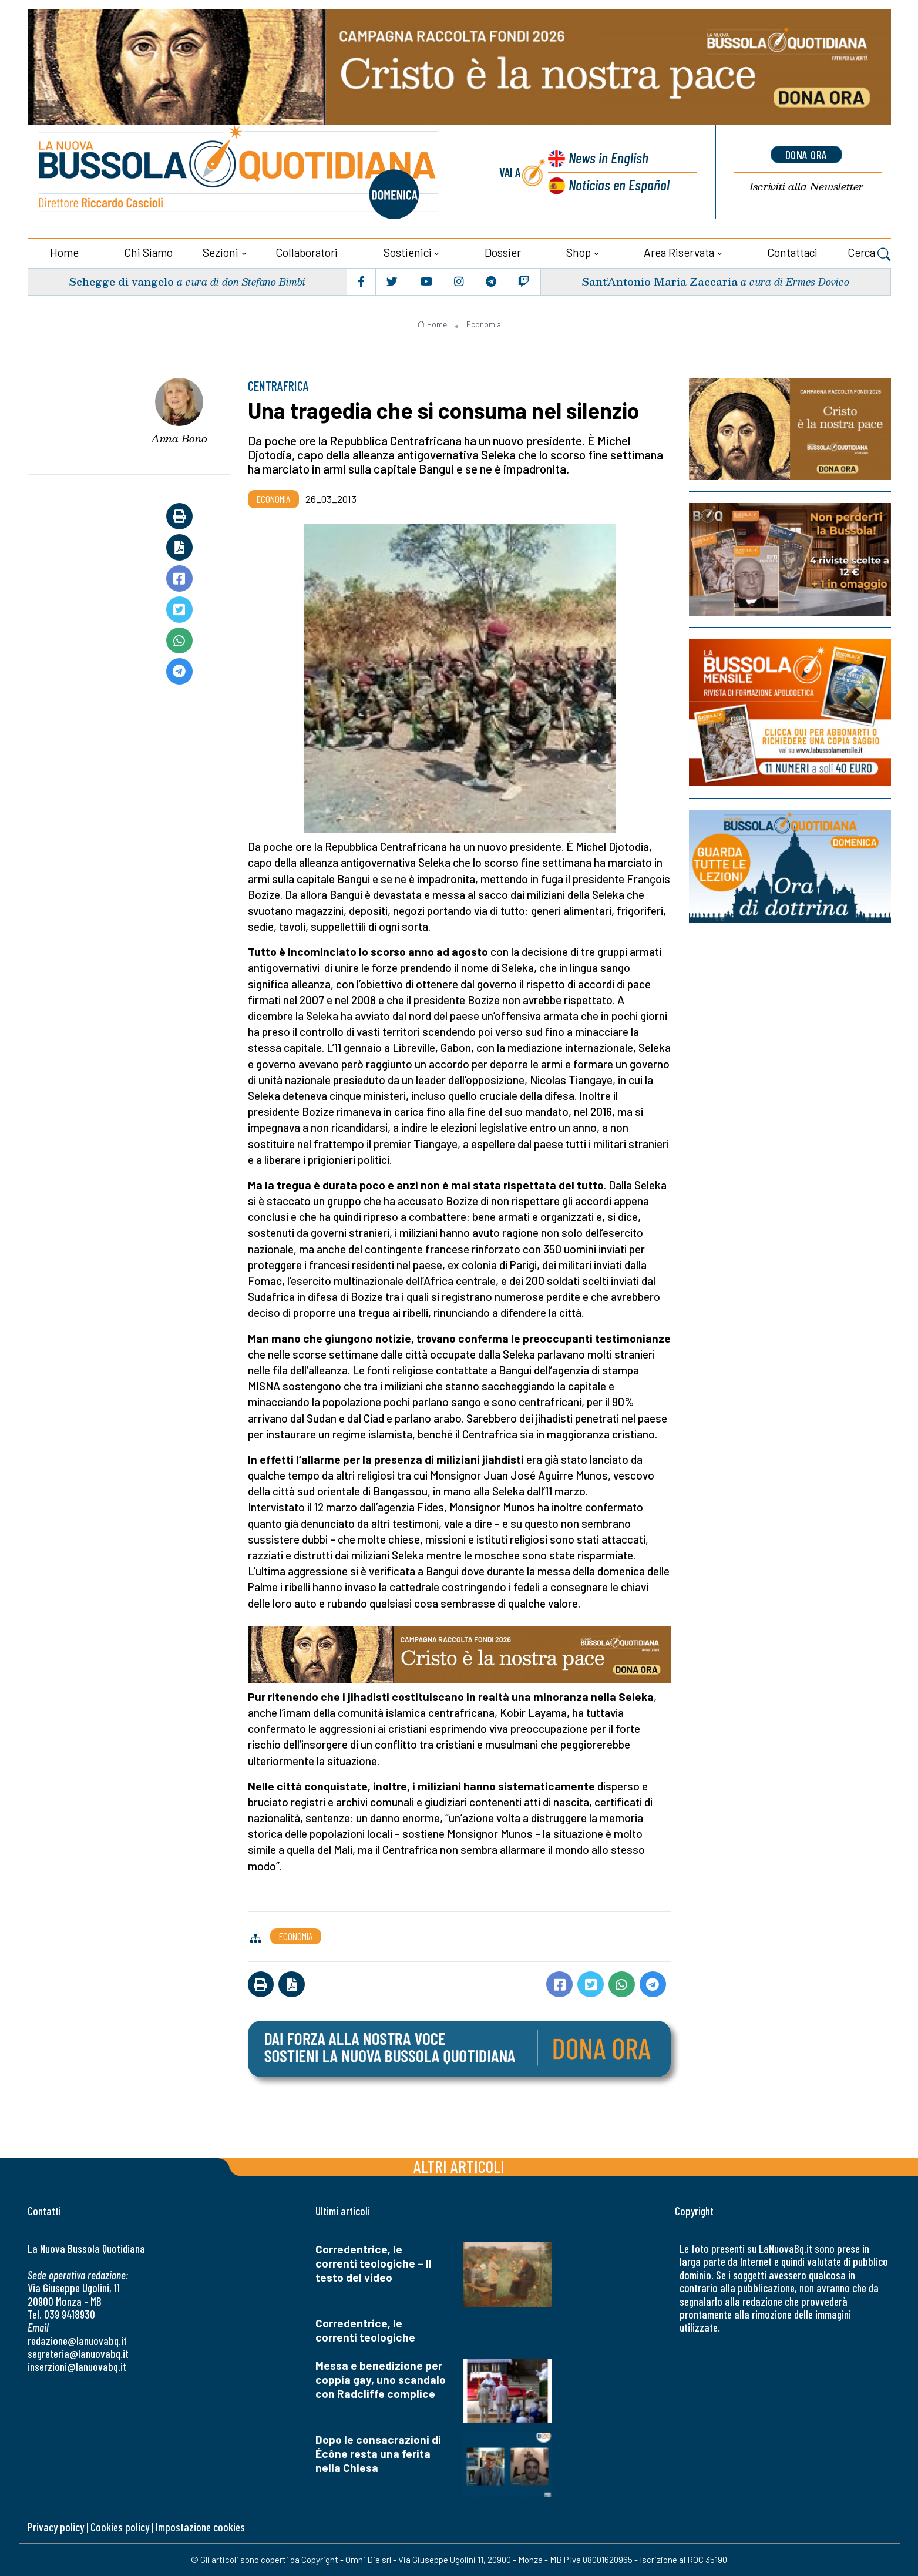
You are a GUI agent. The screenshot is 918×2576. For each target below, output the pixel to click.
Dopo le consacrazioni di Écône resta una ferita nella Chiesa (378, 2453)
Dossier (503, 252)
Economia (483, 324)
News (608, 157)
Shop (578, 252)
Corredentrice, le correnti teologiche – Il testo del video (373, 2263)
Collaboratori (306, 252)
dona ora (806, 154)
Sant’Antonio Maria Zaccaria (659, 281)
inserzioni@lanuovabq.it (77, 2366)
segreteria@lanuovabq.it (78, 2353)
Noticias (619, 184)
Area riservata (679, 252)
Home (64, 252)
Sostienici (408, 252)
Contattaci (792, 252)
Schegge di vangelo (121, 281)
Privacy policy (56, 2527)
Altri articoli (459, 2166)
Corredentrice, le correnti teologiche (365, 2330)
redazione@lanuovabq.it (77, 2340)
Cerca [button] (869, 254)
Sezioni (220, 252)
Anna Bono (179, 438)
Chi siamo (148, 252)
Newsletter (806, 186)
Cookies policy (119, 2527)
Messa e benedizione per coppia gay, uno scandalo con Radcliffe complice (380, 2379)
